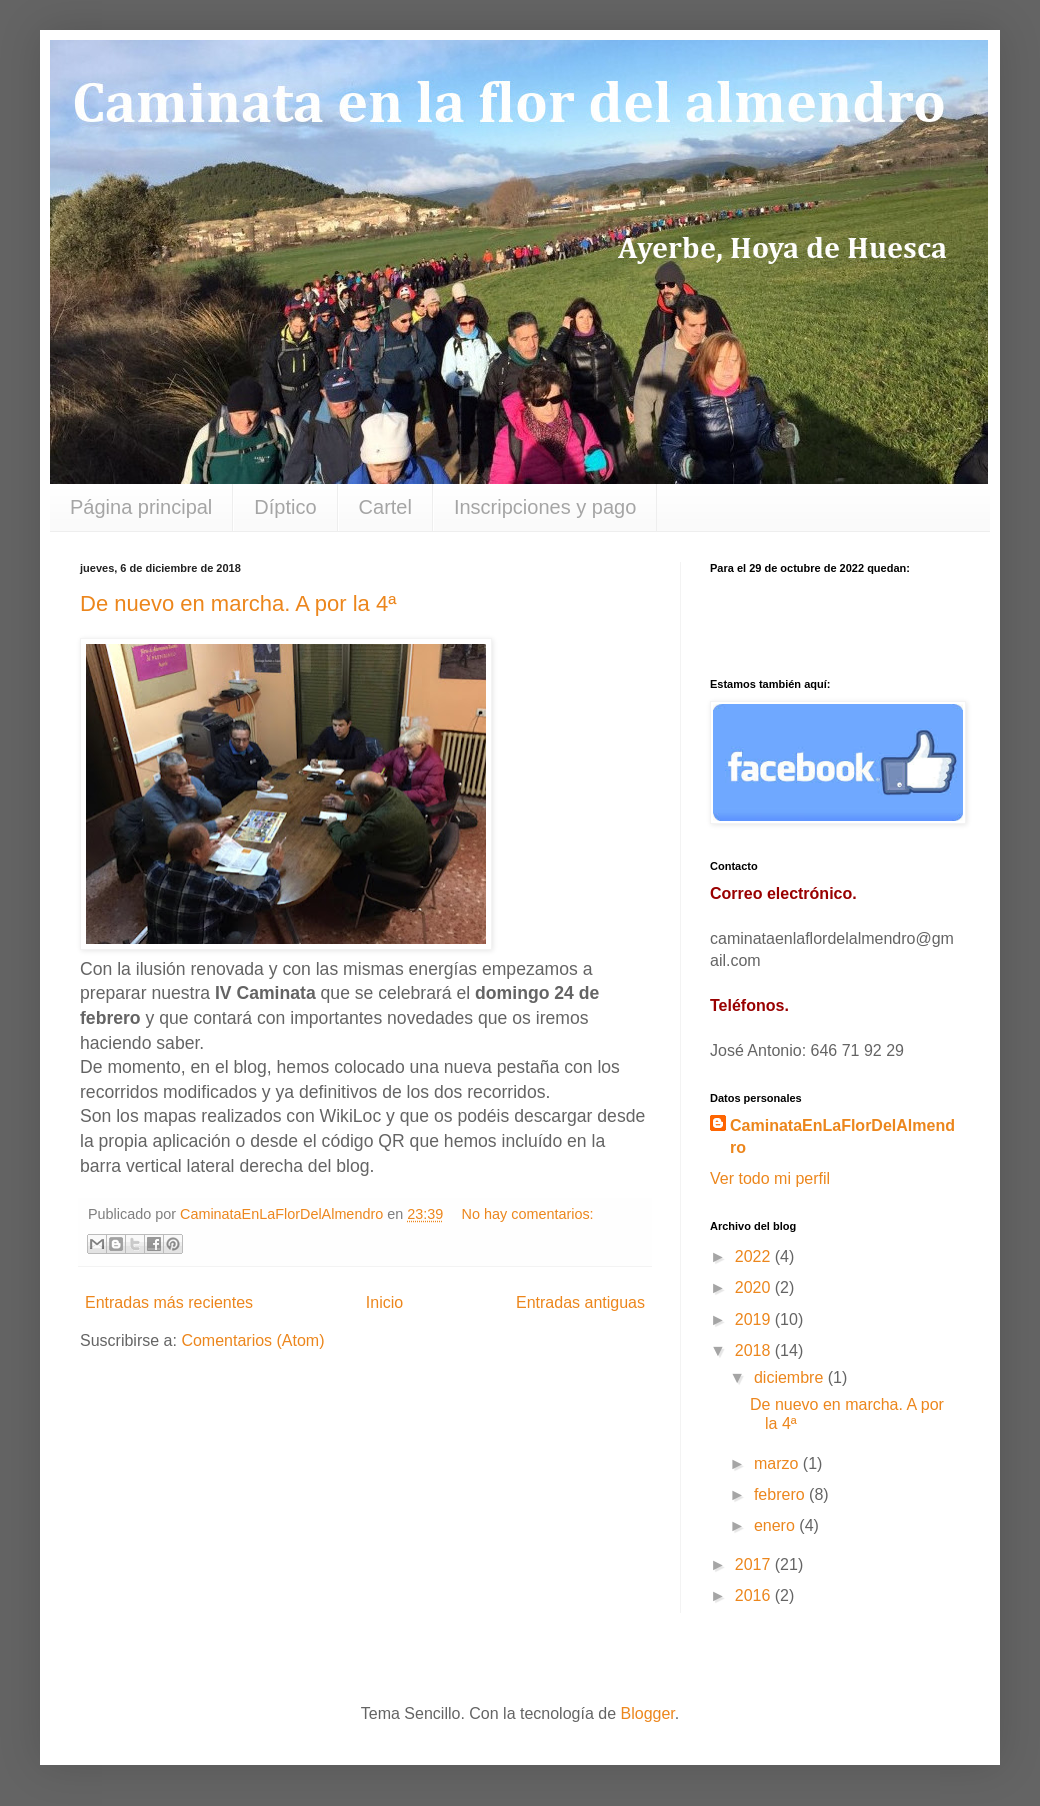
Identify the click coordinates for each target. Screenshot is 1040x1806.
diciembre (791, 1377)
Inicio (384, 1302)
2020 (755, 1287)
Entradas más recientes (169, 1302)
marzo (778, 1463)
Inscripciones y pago (545, 507)
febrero (781, 1494)
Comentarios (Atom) (252, 1340)
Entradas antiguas (580, 1302)
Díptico (285, 507)
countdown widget (835, 616)
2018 (755, 1350)
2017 (755, 1564)
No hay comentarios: (528, 1214)
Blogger (648, 1713)
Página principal (141, 507)
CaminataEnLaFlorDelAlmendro (842, 1136)
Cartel (385, 507)
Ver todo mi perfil (770, 1178)
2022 (755, 1256)
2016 (755, 1595)
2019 (755, 1319)
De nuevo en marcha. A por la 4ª (238, 603)
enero (776, 1525)
